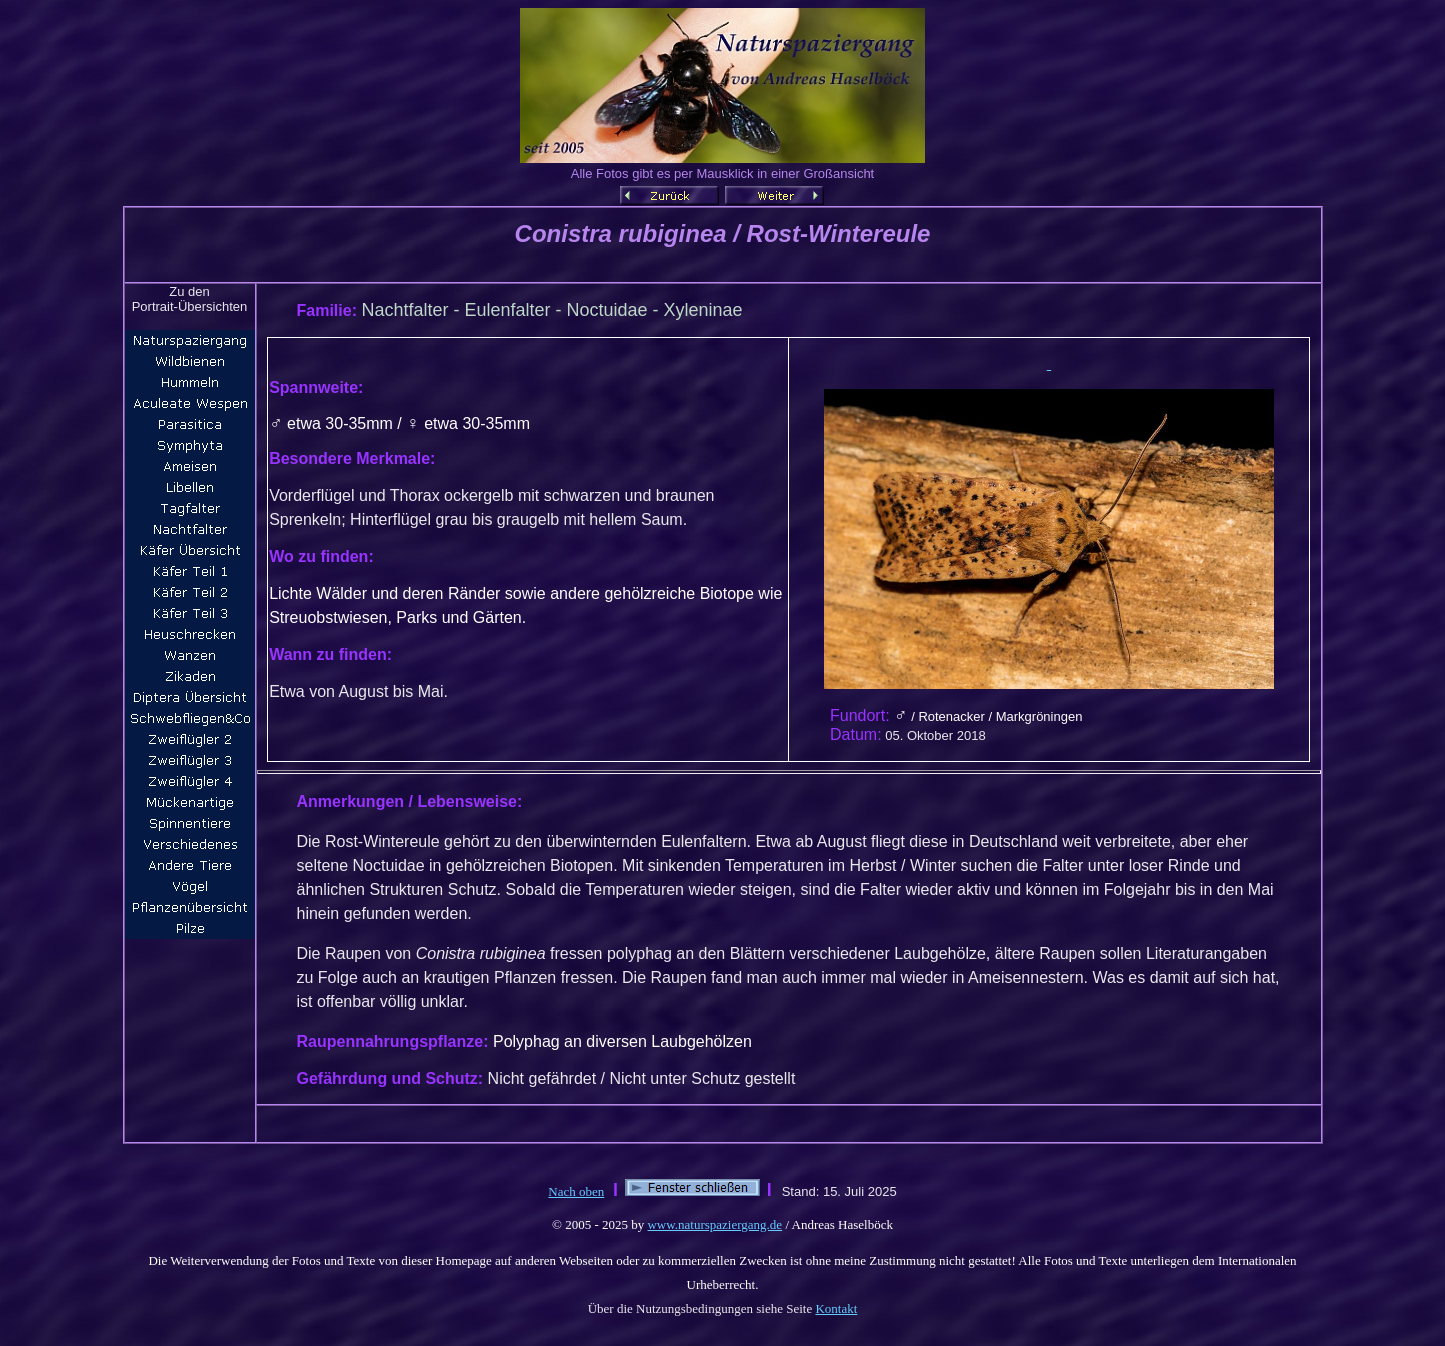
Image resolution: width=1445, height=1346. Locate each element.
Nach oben (576, 1191)
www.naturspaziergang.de (714, 1224)
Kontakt (836, 1308)
